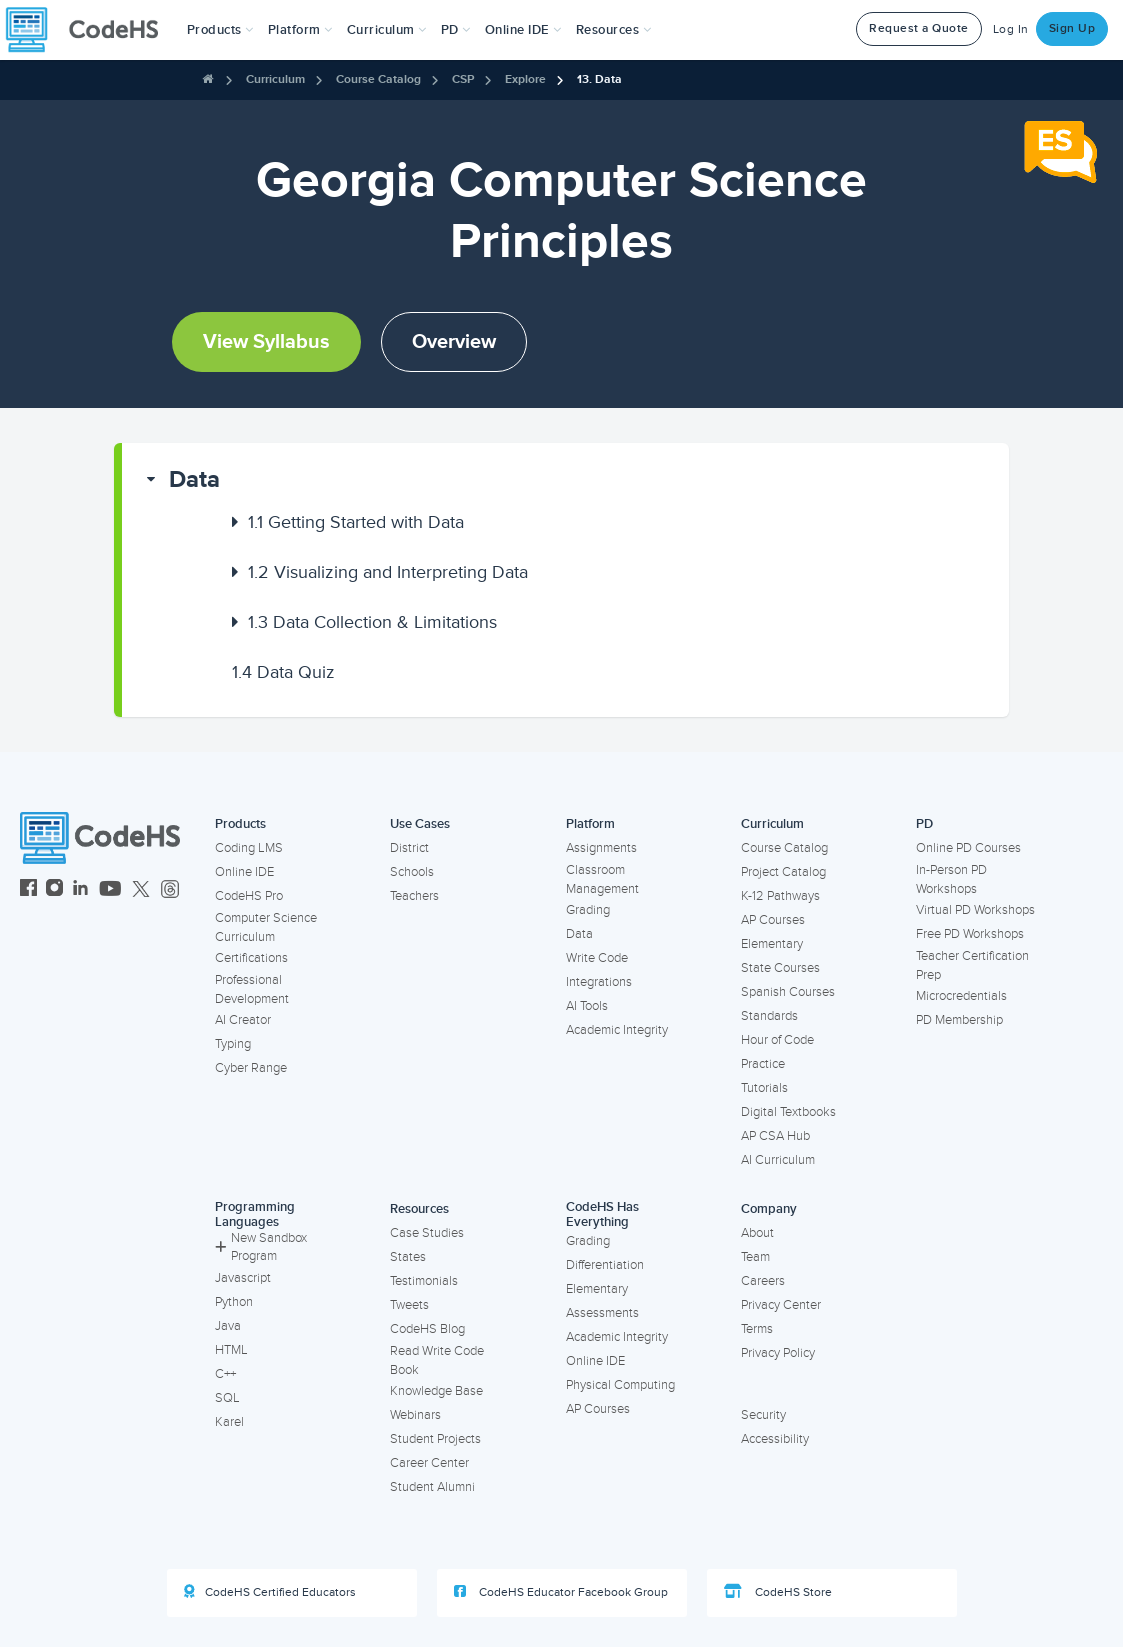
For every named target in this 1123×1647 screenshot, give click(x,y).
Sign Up (1072, 28)
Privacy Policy (778, 1353)
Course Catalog (378, 79)
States (408, 1257)
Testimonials (424, 1281)
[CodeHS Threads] (170, 890)
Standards (769, 1016)
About (757, 1233)
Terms (757, 1329)
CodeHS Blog (427, 1329)
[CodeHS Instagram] (54, 890)
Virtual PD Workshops (975, 910)
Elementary (772, 944)
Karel (229, 1422)
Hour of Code (777, 1040)
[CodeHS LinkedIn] (80, 890)
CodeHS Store (778, 1592)
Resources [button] (614, 30)
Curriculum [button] (387, 30)
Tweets (409, 1305)
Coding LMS (249, 848)
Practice (763, 1064)
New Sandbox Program (261, 1247)
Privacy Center (781, 1305)
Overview (454, 342)
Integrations (599, 982)
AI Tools (587, 1006)
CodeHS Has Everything (602, 1214)
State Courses (780, 968)
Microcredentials (961, 996)
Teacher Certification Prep (972, 965)
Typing (233, 1044)
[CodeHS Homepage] (90, 30)
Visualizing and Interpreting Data (388, 572)
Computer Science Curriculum (266, 927)
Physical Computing (620, 1385)
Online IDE (244, 872)
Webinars (415, 1415)
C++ (225, 1374)
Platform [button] (300, 30)
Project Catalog (783, 872)
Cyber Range (251, 1068)
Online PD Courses (968, 848)
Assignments (601, 848)
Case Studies (427, 1233)
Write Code (597, 958)
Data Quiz (283, 672)
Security (763, 1415)
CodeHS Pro (249, 896)
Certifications (251, 958)
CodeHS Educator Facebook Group (561, 1592)
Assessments (602, 1313)
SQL (227, 1398)
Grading (588, 910)
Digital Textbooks (788, 1112)
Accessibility (775, 1439)
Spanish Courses (788, 992)
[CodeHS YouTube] (110, 890)
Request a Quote (919, 28)
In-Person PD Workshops (951, 879)
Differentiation (605, 1265)
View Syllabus (266, 342)
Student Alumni (432, 1487)
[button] (220, 30)
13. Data (599, 79)
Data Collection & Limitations (372, 622)
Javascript (243, 1278)
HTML (231, 1350)
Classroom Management (602, 879)
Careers (763, 1281)
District (409, 848)
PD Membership (959, 1020)
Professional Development (252, 989)
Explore (525, 79)
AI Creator (243, 1020)
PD (924, 824)
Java (228, 1326)
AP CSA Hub (775, 1136)
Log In (1011, 29)
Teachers (414, 896)
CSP (463, 79)
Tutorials (764, 1088)
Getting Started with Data (356, 522)
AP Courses (773, 920)
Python (234, 1302)
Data (194, 479)
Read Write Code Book (437, 1360)
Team (755, 1257)
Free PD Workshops (970, 934)
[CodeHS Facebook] (28, 890)
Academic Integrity (617, 1030)
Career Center (429, 1463)
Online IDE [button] (523, 30)
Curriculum (275, 79)
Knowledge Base (436, 1391)
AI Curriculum (778, 1160)
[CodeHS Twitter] (141, 890)
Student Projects (435, 1439)
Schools (412, 872)
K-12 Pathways (780, 896)
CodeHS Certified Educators (270, 1592)
